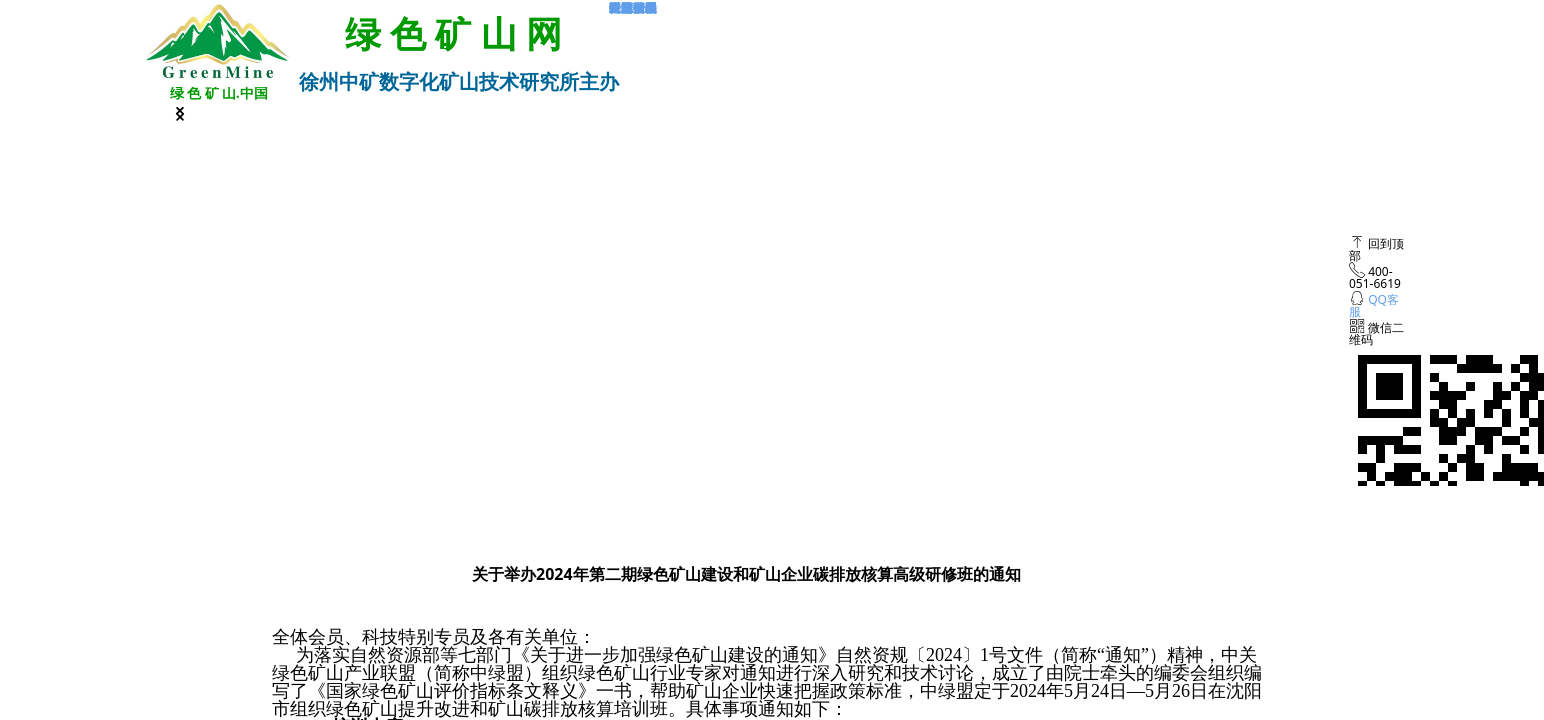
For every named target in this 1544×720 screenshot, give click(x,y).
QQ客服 (1374, 305)
